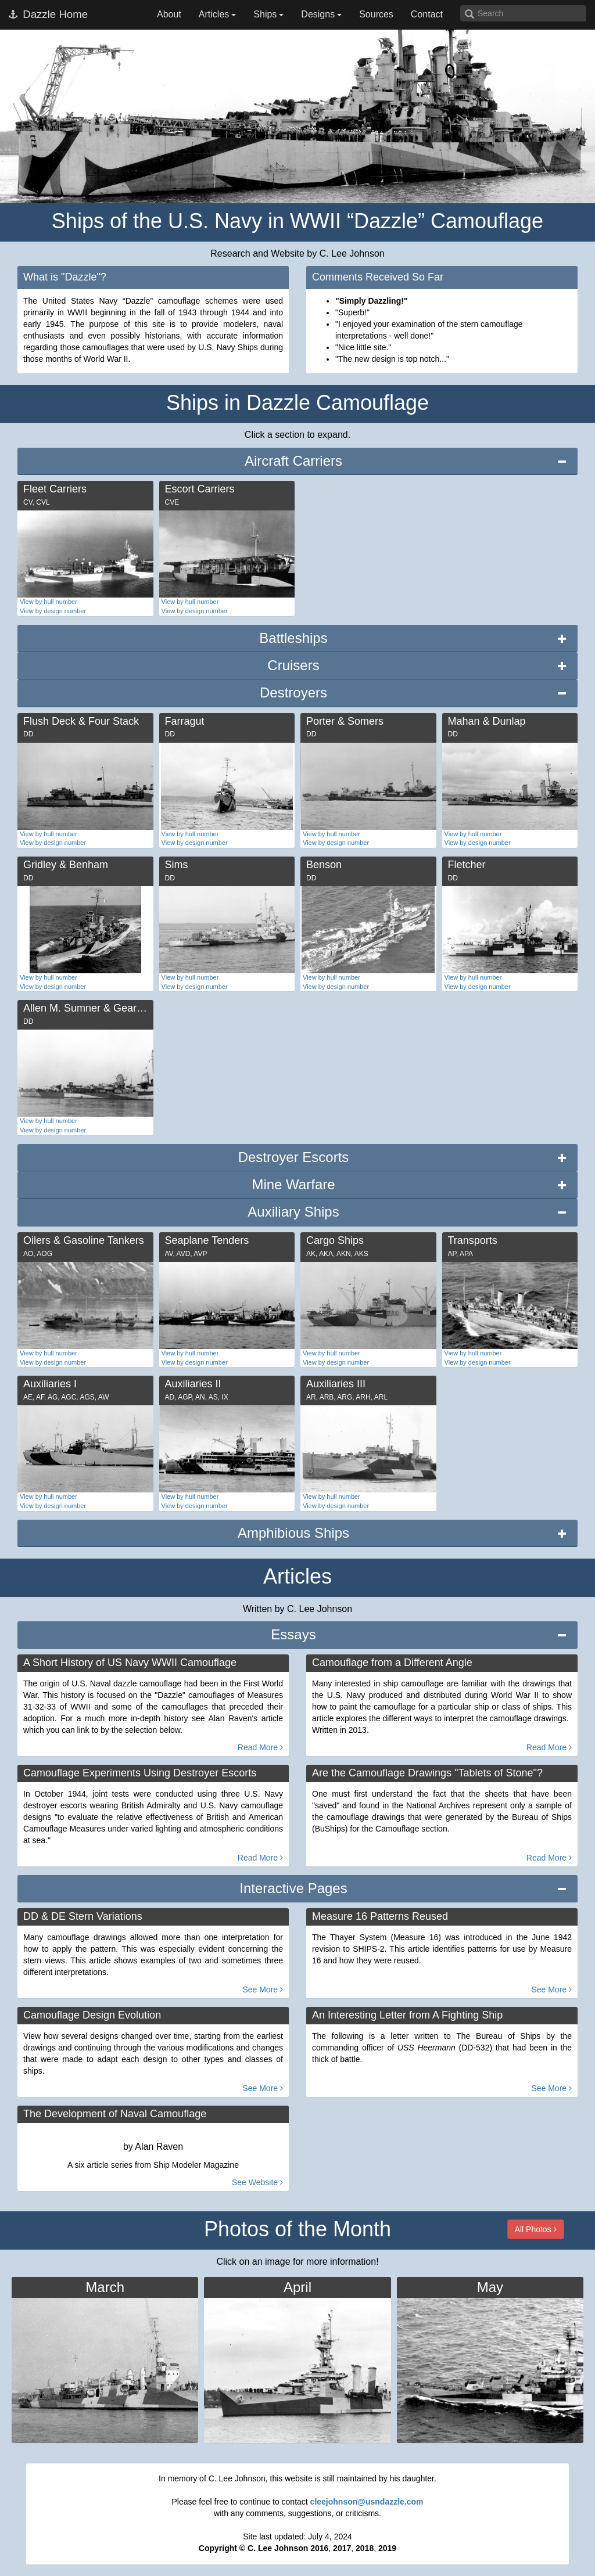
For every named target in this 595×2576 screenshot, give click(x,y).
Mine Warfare (293, 1184)
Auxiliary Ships (293, 1211)
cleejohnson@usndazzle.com (367, 2501)
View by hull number (48, 601)
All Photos (536, 2229)
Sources (376, 14)
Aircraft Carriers (293, 461)
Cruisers (293, 665)
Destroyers (293, 692)
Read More (260, 1747)
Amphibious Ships (293, 1533)
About (169, 14)
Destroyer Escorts (293, 1157)
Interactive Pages (293, 1888)
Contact (427, 14)
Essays (293, 1634)
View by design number (53, 610)
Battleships (293, 638)
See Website (257, 2182)
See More (262, 1989)
